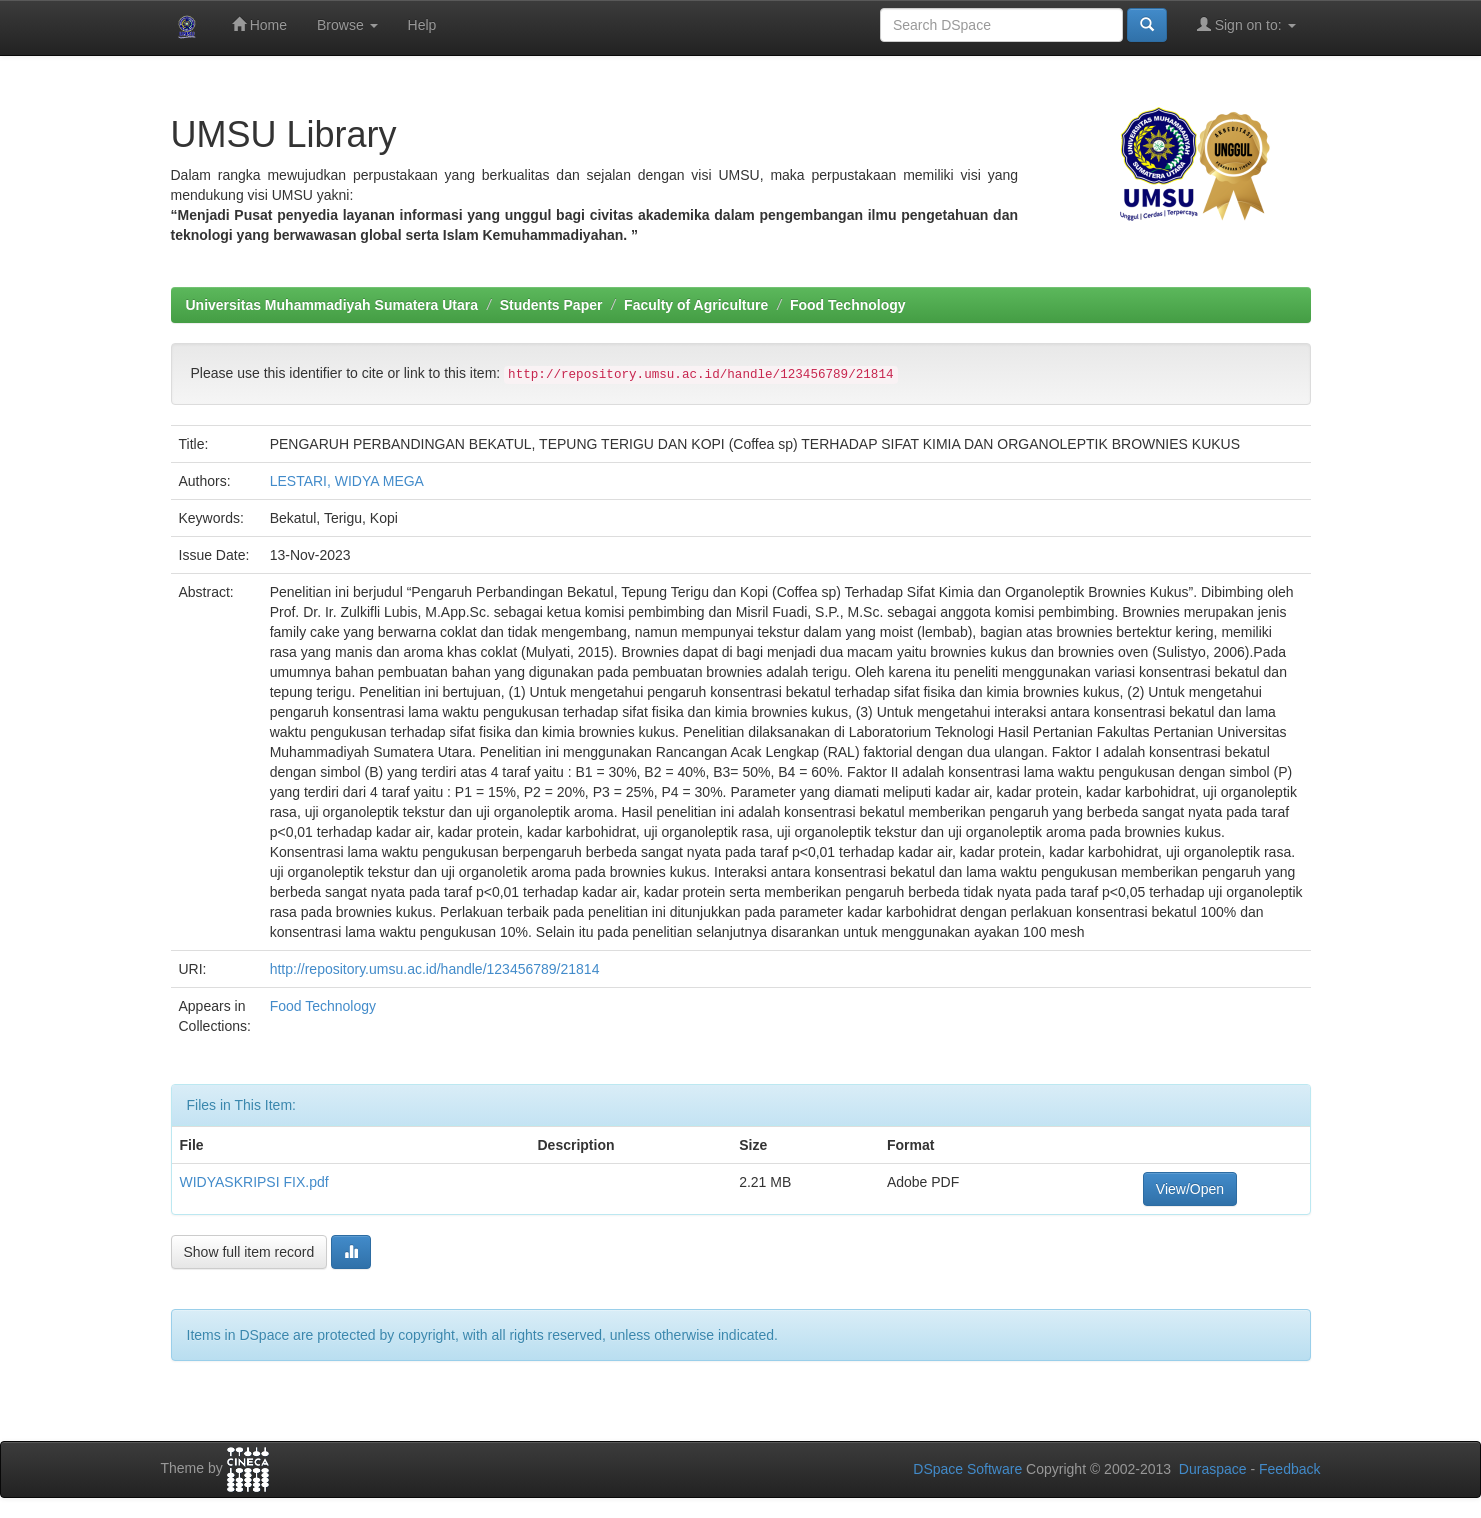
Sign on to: (1246, 24)
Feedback (1289, 1469)
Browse (347, 25)
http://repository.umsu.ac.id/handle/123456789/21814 (435, 969)
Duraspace (1213, 1469)
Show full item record (249, 1252)
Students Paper (551, 305)
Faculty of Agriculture (696, 305)
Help (422, 25)
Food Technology (848, 305)
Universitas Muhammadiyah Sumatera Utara (332, 305)
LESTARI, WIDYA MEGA (347, 481)
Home (259, 24)
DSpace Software (967, 1469)
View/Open (1190, 1189)
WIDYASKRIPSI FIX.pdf (254, 1182)
